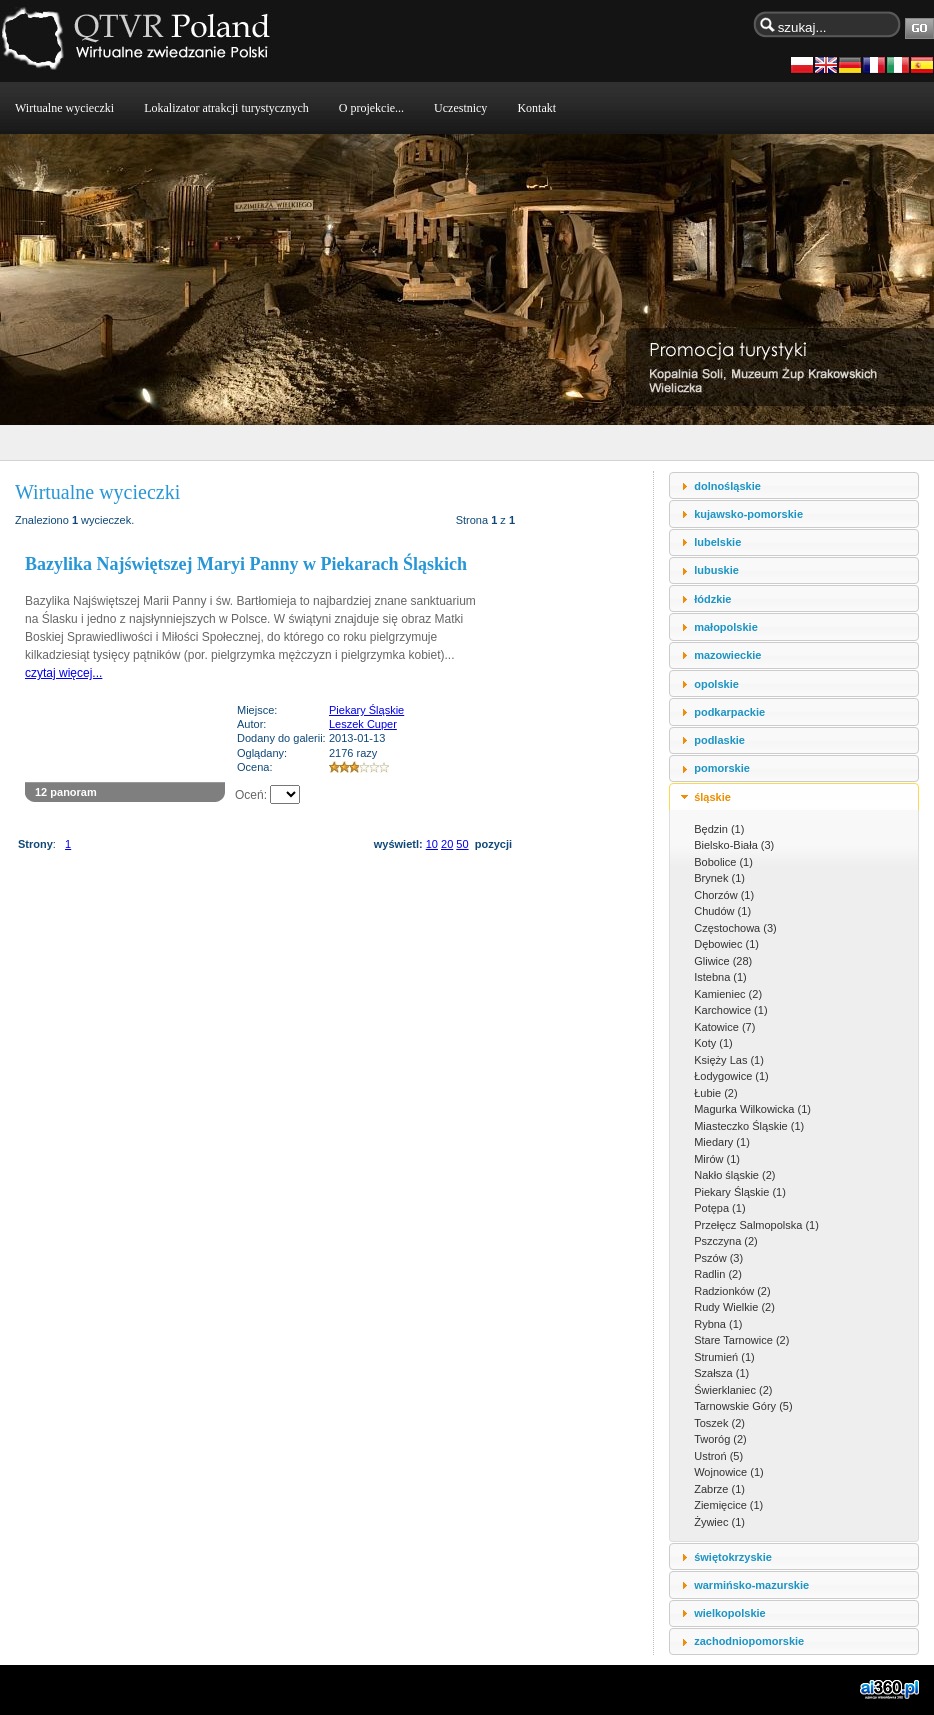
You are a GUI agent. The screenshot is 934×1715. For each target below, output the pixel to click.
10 (432, 844)
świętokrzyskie (733, 1557)
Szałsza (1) (721, 1373)
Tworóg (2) (720, 1439)
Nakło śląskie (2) (734, 1175)
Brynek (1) (719, 878)
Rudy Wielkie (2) (734, 1307)
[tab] (794, 485)
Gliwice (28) (723, 961)
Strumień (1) (724, 1357)
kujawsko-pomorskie (748, 514)
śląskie (712, 797)
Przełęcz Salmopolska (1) (756, 1225)
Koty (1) (713, 1043)
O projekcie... (371, 108)
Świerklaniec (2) (733, 1390)
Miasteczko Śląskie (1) (749, 1126)
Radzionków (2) (732, 1291)
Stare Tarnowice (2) (741, 1340)
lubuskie (716, 570)
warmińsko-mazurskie (751, 1585)
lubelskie (717, 542)
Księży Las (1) (729, 1060)
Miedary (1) (722, 1142)
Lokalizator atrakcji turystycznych (226, 108)
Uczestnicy (460, 108)
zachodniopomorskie (749, 1641)
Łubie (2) (715, 1093)
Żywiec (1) (719, 1522)
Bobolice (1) (723, 862)
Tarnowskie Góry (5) (743, 1406)
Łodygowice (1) (731, 1076)
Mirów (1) (717, 1159)
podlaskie (719, 740)
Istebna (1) (720, 977)
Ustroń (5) (718, 1456)
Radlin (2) (718, 1274)
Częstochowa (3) (735, 928)
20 (447, 844)
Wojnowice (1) (729, 1472)
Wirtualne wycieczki (64, 108)
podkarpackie (729, 712)
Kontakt (536, 108)
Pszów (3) (718, 1258)
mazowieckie (727, 655)
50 (462, 844)
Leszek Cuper (363, 724)
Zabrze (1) (719, 1489)
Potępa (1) (719, 1208)
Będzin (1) (719, 829)
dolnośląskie (727, 486)
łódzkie (712, 599)
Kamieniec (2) (728, 994)
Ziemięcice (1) (728, 1505)
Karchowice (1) (730, 1010)
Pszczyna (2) (726, 1241)
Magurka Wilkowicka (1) (752, 1109)
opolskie (716, 684)
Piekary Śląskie (366, 710)
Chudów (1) (722, 911)
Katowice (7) (724, 1027)
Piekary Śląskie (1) (740, 1192)
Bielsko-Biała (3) (734, 845)
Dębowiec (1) (726, 944)
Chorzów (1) (724, 895)
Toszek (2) (719, 1423)
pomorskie (722, 768)
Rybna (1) (718, 1324)
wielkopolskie (730, 1613)
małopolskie (726, 627)
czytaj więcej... (63, 673)
